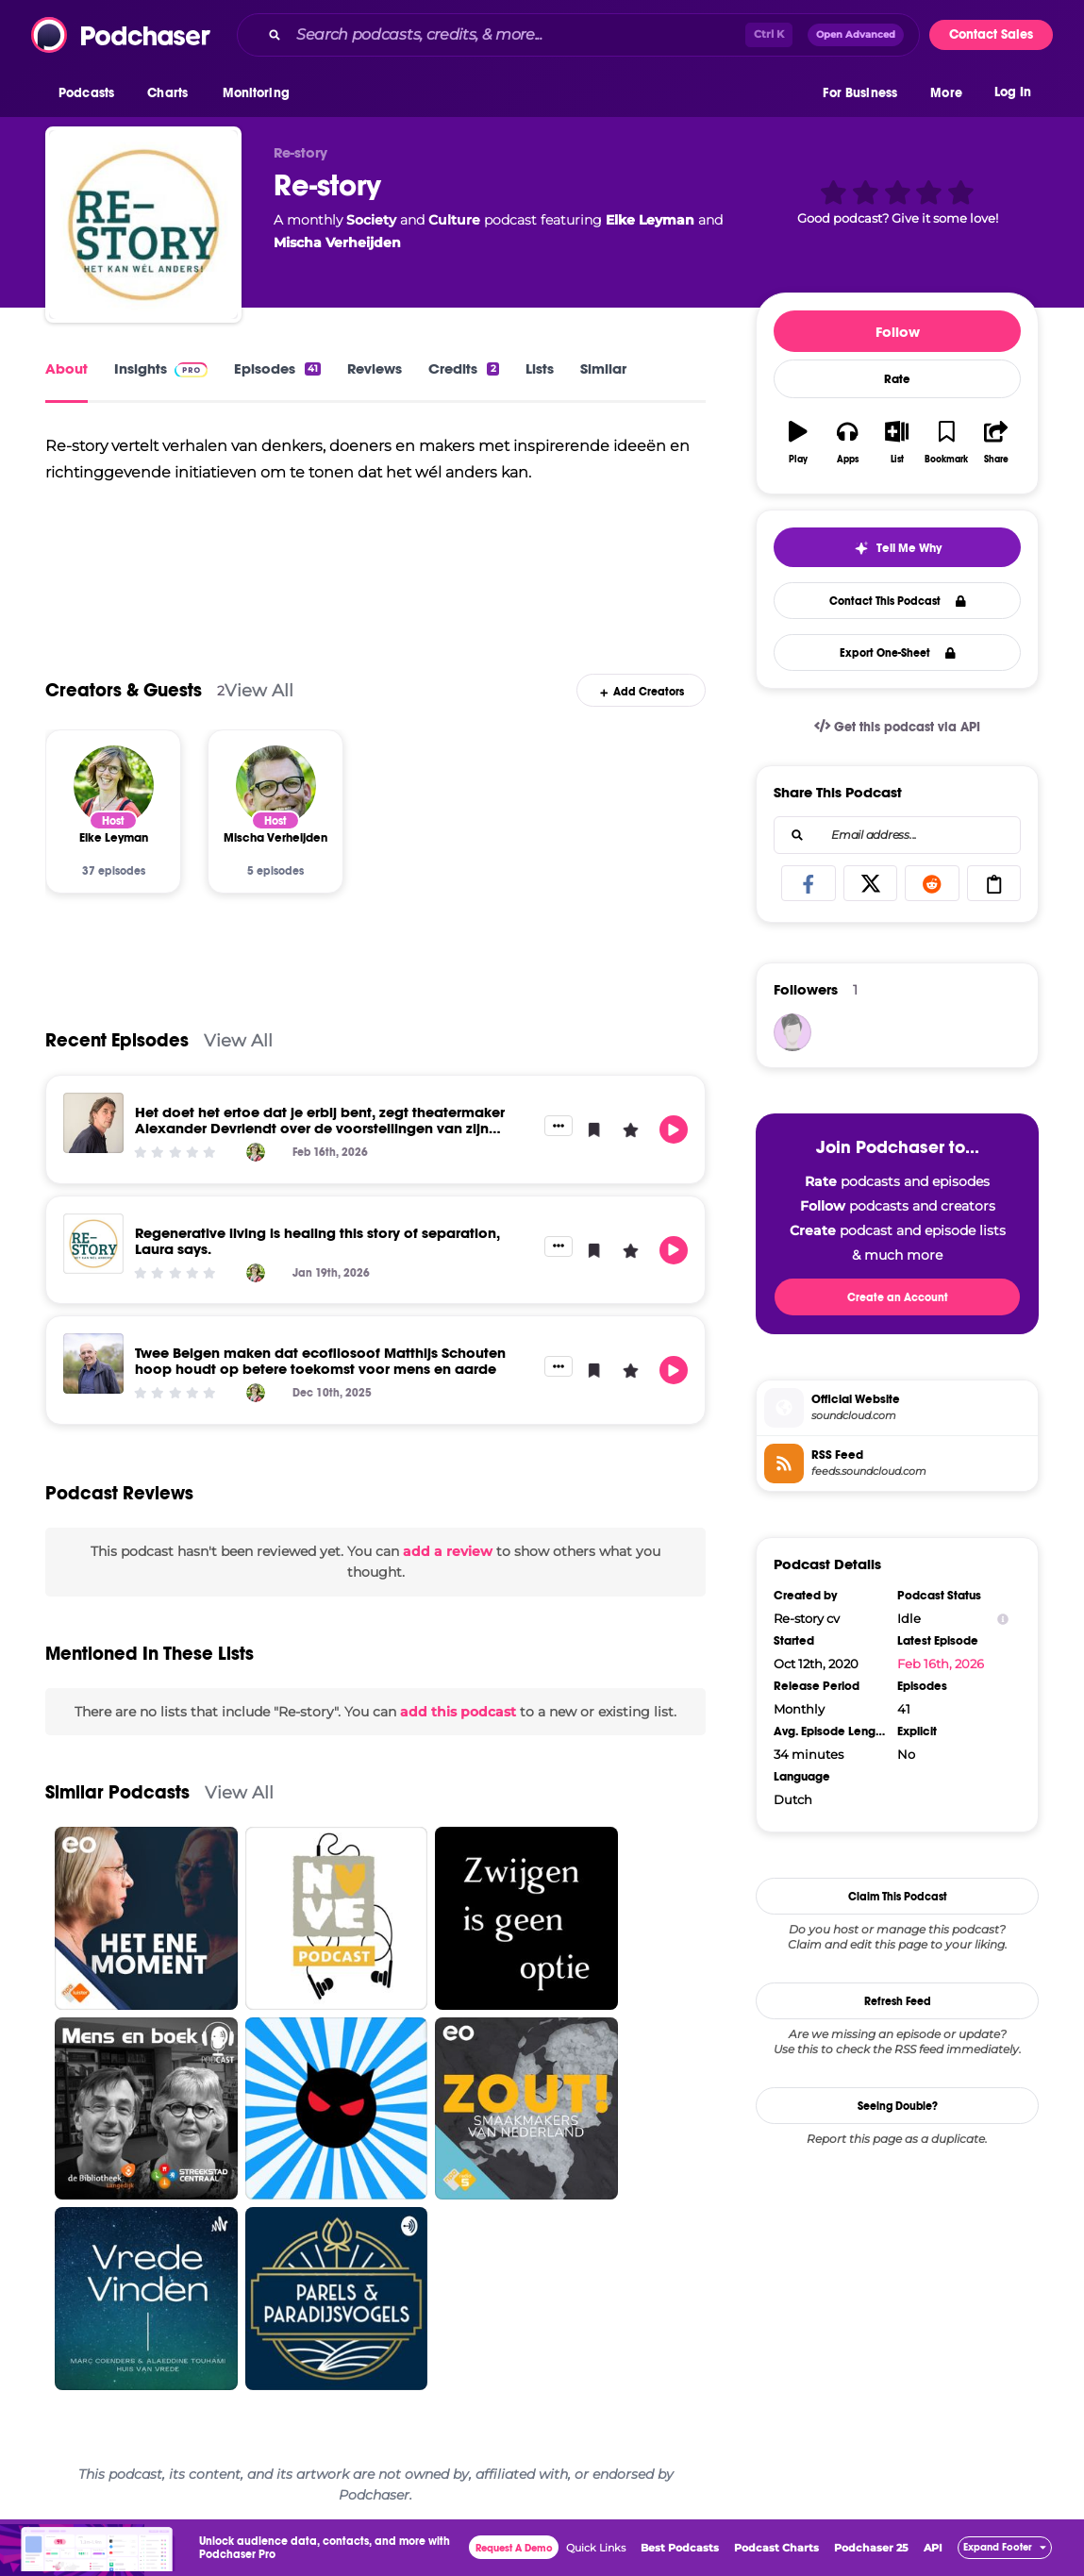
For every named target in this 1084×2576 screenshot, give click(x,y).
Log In (1012, 92)
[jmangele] (792, 1032)
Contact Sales (991, 34)
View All (259, 690)
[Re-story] (143, 224)
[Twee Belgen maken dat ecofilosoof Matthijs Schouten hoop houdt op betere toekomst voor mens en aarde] (93, 1363)
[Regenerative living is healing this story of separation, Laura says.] (93, 1243)
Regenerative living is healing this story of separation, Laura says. (317, 1241)
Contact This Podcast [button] (897, 601)
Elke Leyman (650, 219)
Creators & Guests (123, 690)
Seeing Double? (898, 2106)
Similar (603, 368)
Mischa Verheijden (337, 242)
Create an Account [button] (897, 1297)
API (933, 2547)
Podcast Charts (776, 2547)
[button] (91, 93)
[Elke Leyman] (114, 785)
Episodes (277, 368)
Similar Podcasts (117, 1792)
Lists (539, 368)
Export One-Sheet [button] (898, 653)
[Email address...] (897, 835)
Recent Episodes (117, 1040)
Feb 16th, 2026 (940, 1663)
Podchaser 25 (871, 2547)
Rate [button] (897, 379)
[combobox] (578, 35)
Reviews (374, 368)
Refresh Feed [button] (897, 2001)
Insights (161, 368)
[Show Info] (1003, 1619)
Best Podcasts (680, 2547)
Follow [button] (898, 332)
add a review (447, 1551)
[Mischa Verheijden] (276, 785)
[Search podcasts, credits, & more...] (517, 35)
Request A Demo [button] (514, 2548)
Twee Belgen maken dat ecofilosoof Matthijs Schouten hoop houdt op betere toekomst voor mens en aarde (320, 1361)
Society (371, 219)
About (66, 368)
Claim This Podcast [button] (897, 1896)
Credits (463, 368)
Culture (454, 219)
